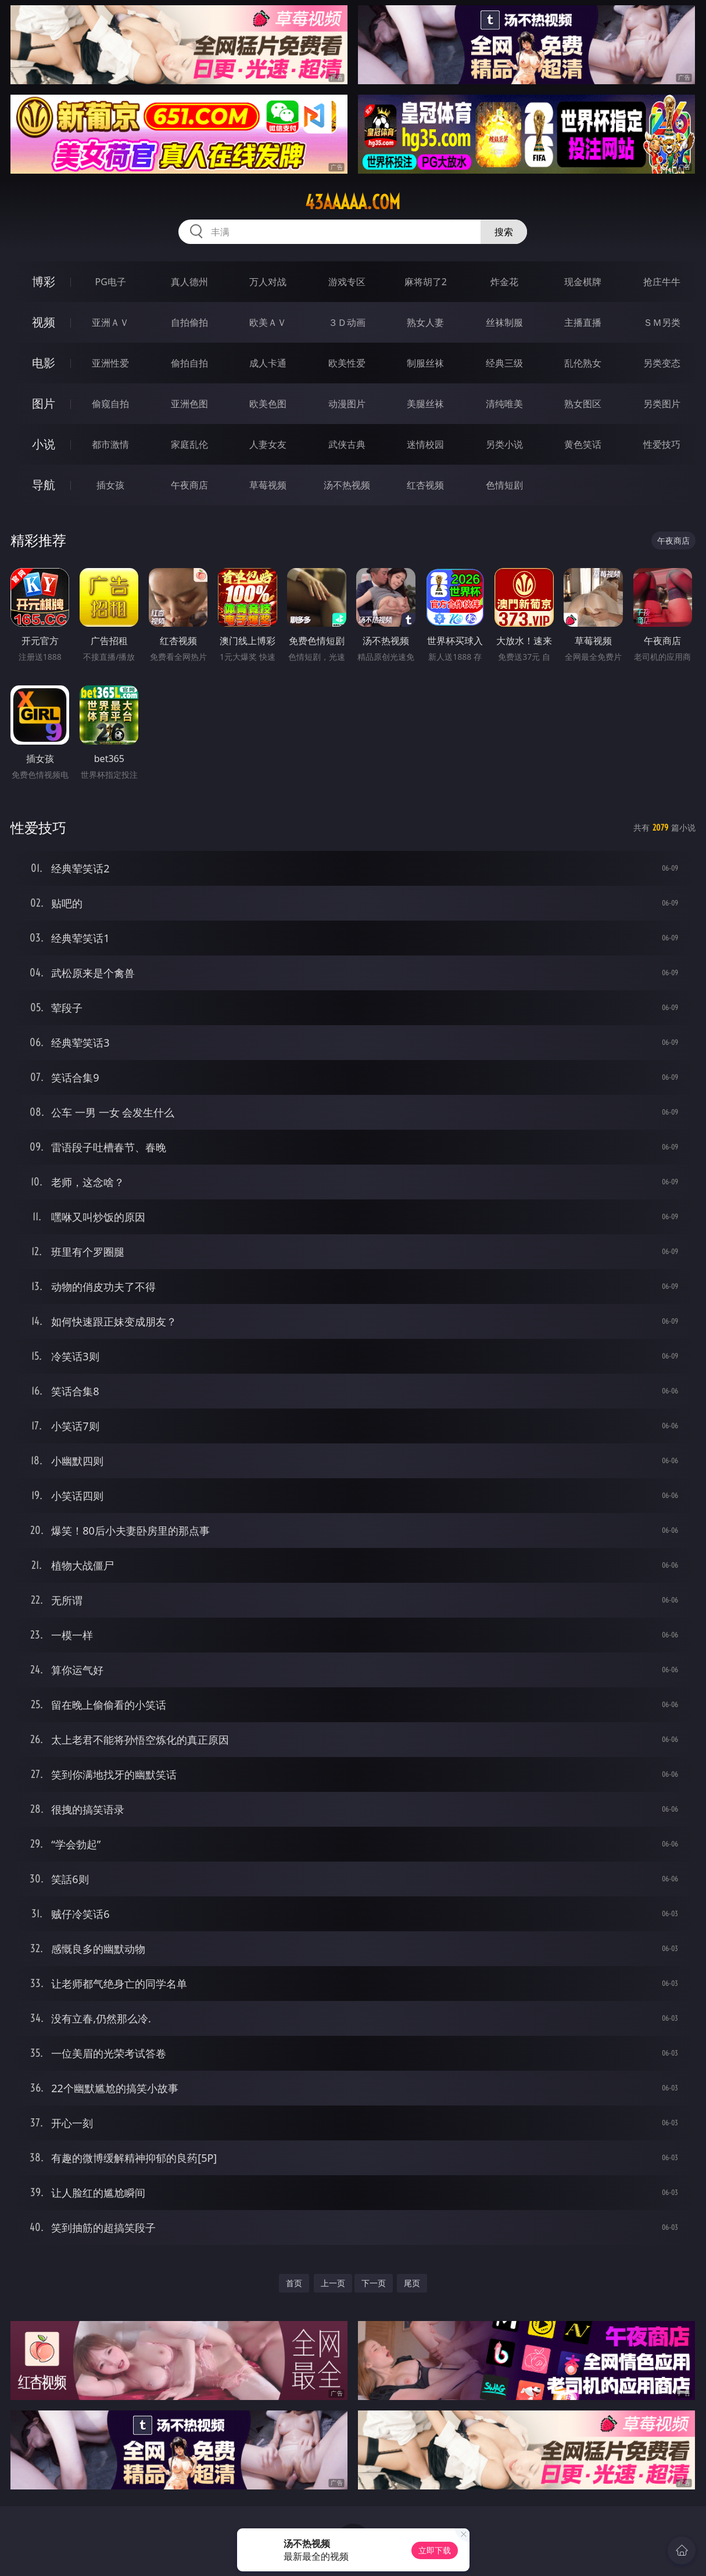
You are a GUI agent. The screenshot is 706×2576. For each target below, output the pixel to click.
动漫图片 (346, 403)
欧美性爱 (346, 363)
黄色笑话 (582, 444)
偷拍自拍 (189, 363)
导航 (43, 485)
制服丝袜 (425, 363)
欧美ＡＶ (267, 322)
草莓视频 (267, 485)
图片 (43, 403)
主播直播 (582, 322)
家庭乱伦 (189, 444)
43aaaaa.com (352, 202)
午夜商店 (189, 485)
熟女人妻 (425, 322)
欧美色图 (267, 403)
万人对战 (267, 281)
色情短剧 (504, 485)
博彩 (43, 281)
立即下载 (434, 2550)
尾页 (412, 2282)
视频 (43, 322)
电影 (43, 363)
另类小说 (504, 444)
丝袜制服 (504, 322)
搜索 (503, 231)
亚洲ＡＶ (110, 322)
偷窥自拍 (110, 403)
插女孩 (110, 485)
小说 (43, 444)
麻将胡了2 (425, 281)
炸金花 (504, 281)
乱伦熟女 (582, 363)
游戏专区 (346, 281)
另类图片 (661, 403)
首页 (294, 2282)
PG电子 (110, 281)
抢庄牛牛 (661, 281)
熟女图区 (582, 403)
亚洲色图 (189, 403)
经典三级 (504, 363)
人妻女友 (267, 444)
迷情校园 (425, 444)
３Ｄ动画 (346, 322)
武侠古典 (346, 444)
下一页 (373, 2282)
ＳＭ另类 (661, 322)
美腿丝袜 (425, 403)
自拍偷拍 (189, 322)
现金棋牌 (582, 281)
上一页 (333, 2282)
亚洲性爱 (110, 363)
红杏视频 (425, 485)
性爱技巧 (661, 444)
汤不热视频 (347, 485)
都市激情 (110, 444)
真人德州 (189, 281)
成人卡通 (267, 363)
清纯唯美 (504, 403)
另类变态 (661, 363)
